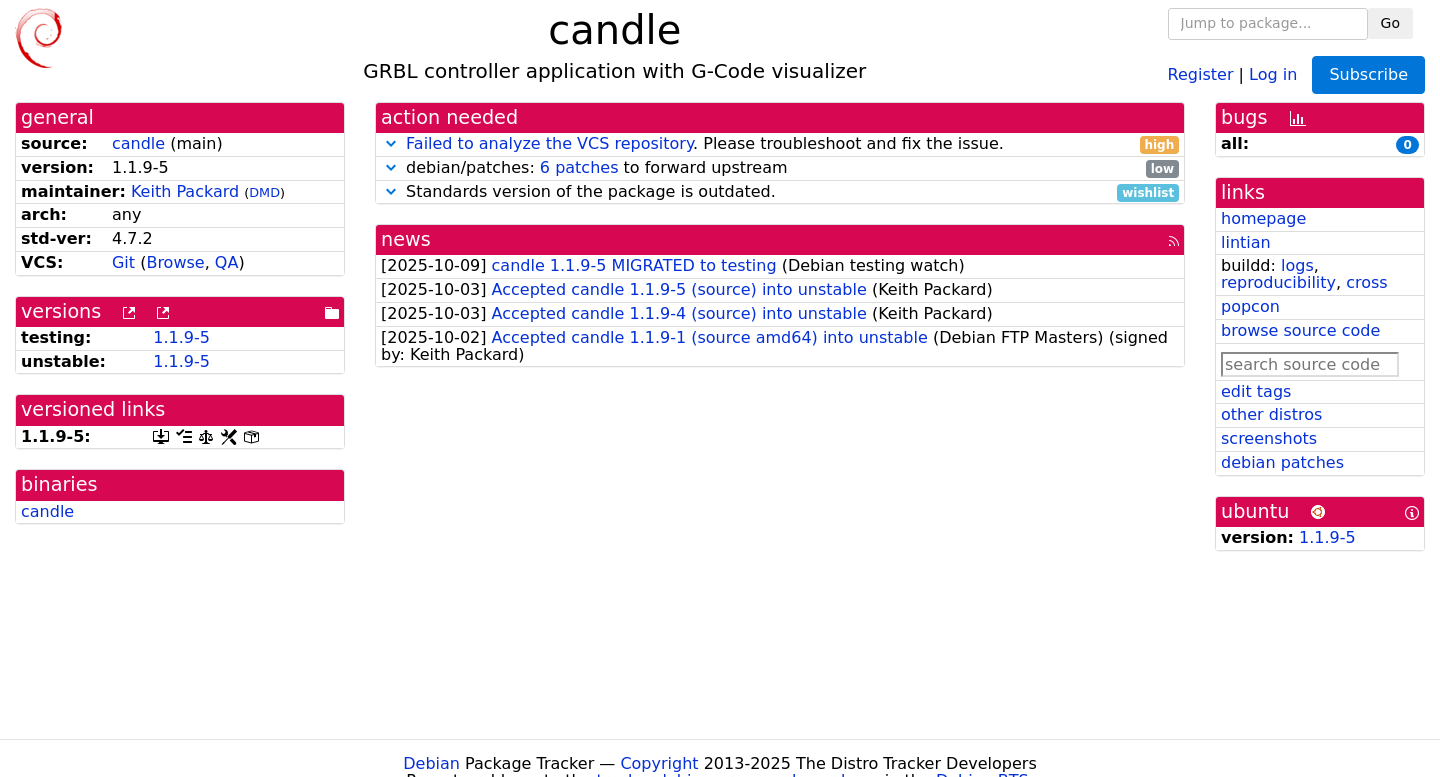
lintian (1246, 242)
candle (138, 143)
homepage (1263, 218)
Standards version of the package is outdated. (780, 192)
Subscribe (1368, 74)
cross (1366, 282)
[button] (391, 143)
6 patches (579, 167)
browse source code (1300, 330)
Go (1390, 23)
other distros (1271, 414)
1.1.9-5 (181, 337)
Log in (1273, 73)
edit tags (1256, 391)
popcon (1250, 306)
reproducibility (1278, 282)
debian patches (1282, 462)
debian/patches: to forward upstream (780, 168)
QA (227, 262)
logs (1297, 265)
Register (1201, 73)
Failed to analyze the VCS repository (549, 143)
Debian (431, 763)
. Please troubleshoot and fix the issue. (780, 144)
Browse (175, 262)
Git (123, 262)
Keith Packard (185, 191)
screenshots (1269, 438)
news (406, 239)
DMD (264, 192)
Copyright (659, 763)
